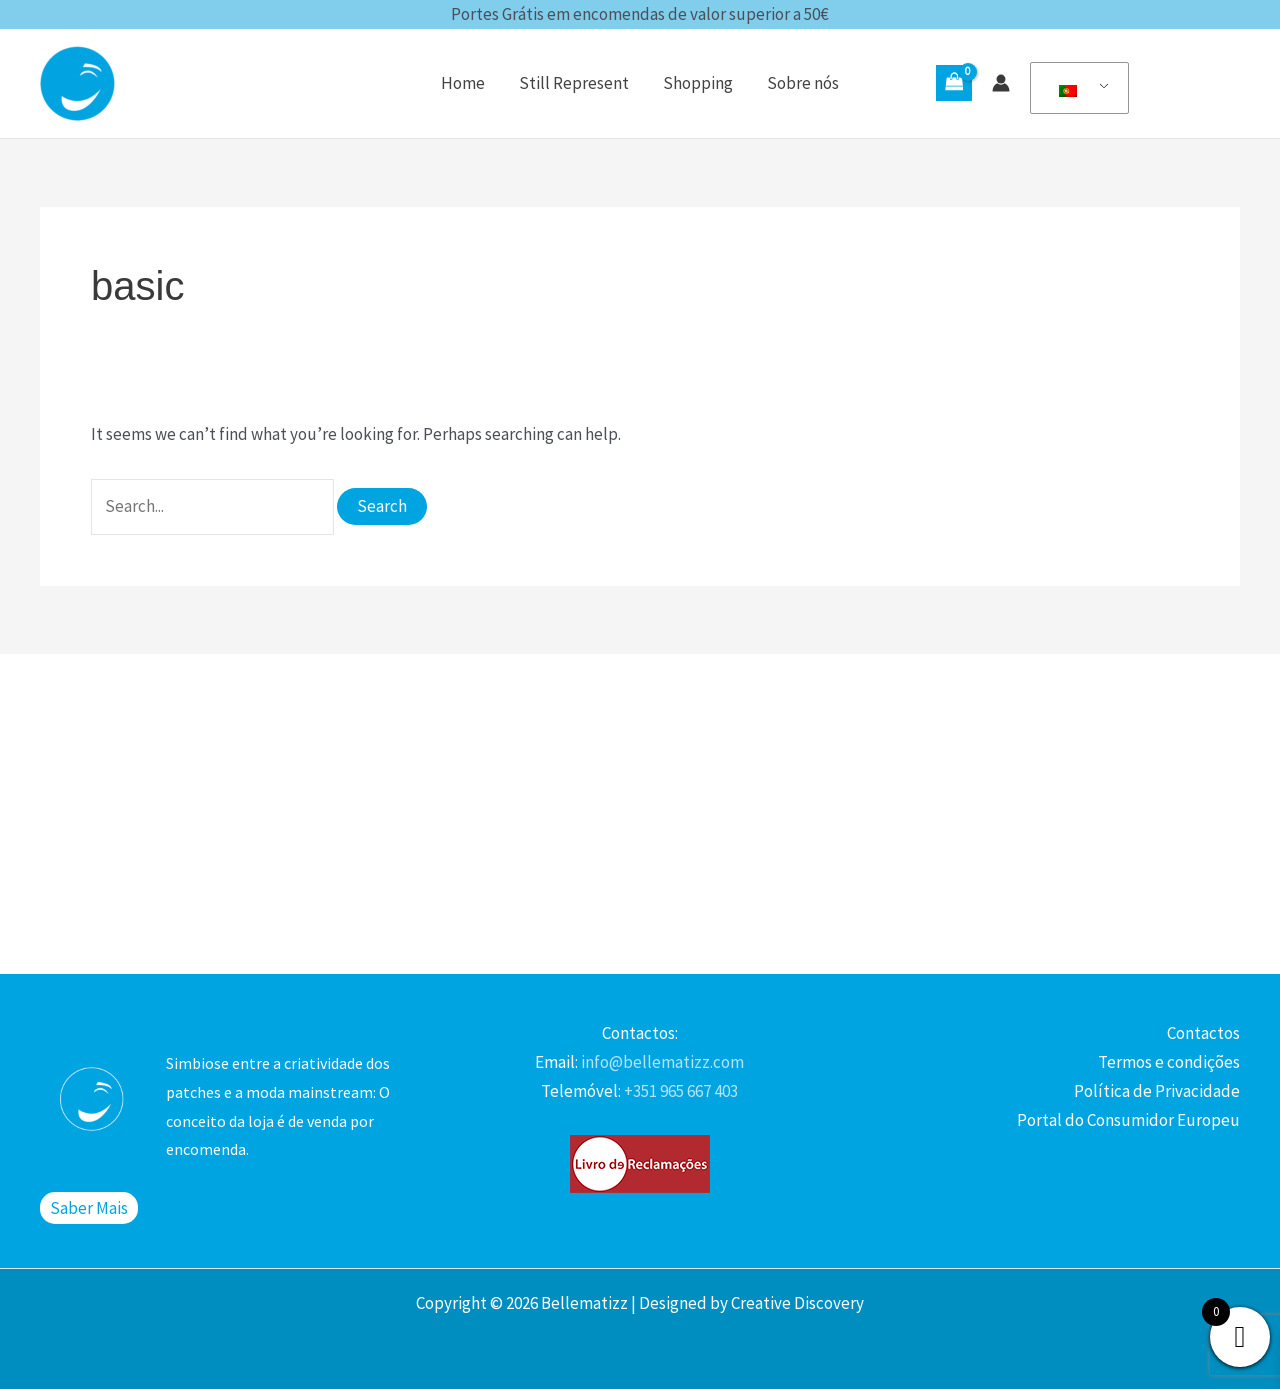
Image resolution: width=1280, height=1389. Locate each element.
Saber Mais (89, 1208)
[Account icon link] (1001, 83)
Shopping (698, 83)
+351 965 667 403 (679, 1091)
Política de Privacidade (1157, 1091)
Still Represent (574, 83)
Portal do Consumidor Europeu (1128, 1120)
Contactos (1203, 1033)
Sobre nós (803, 83)
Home (463, 83)
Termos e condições (1169, 1062)
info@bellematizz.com (661, 1062)
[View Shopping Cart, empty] (954, 83)
